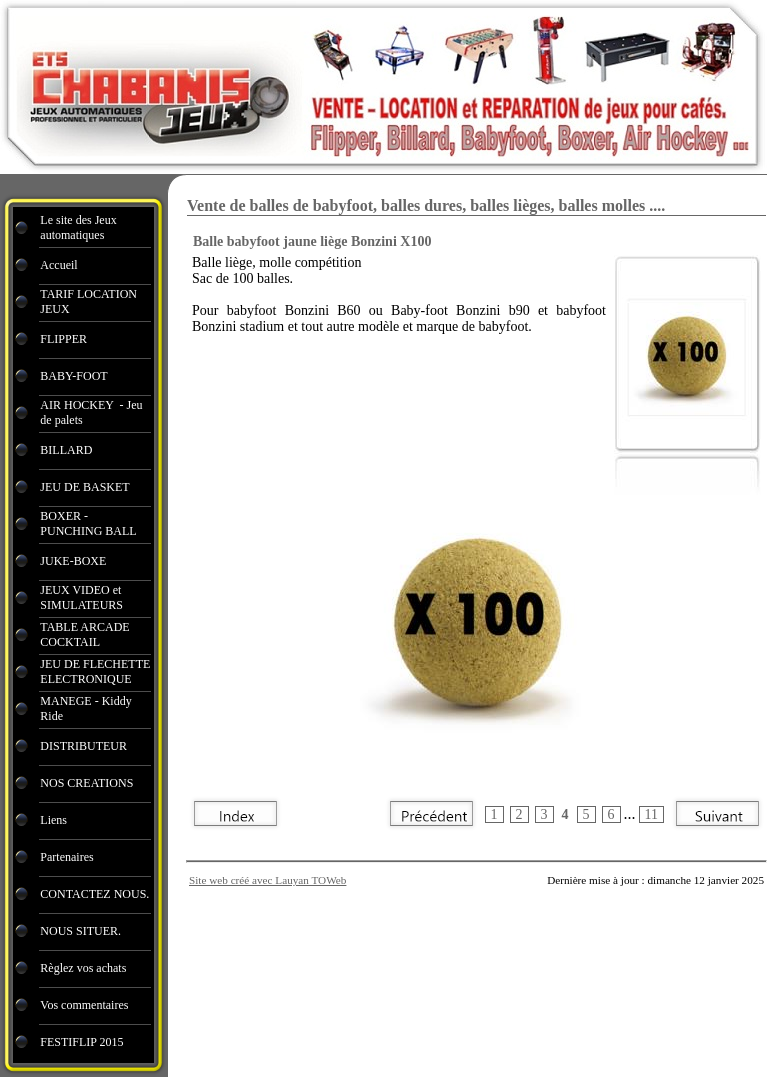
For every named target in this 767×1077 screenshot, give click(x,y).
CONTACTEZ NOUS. (94, 894)
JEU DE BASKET (84, 487)
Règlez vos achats (83, 968)
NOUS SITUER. (80, 931)
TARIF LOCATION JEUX (88, 301)
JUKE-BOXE (73, 561)
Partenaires (68, 857)
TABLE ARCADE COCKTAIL (84, 634)
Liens (53, 820)
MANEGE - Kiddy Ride (85, 708)
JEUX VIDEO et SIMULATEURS (81, 597)
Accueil (58, 265)
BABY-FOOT (73, 376)
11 (651, 814)
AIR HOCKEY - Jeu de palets (91, 412)
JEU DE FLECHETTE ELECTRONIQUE (95, 671)
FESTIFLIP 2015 (81, 1042)
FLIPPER (63, 339)
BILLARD (66, 450)
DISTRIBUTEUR (83, 746)
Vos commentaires (84, 1005)
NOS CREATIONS (86, 783)
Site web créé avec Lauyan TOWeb (267, 880)
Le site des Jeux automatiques (78, 227)
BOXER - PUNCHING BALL (88, 523)
